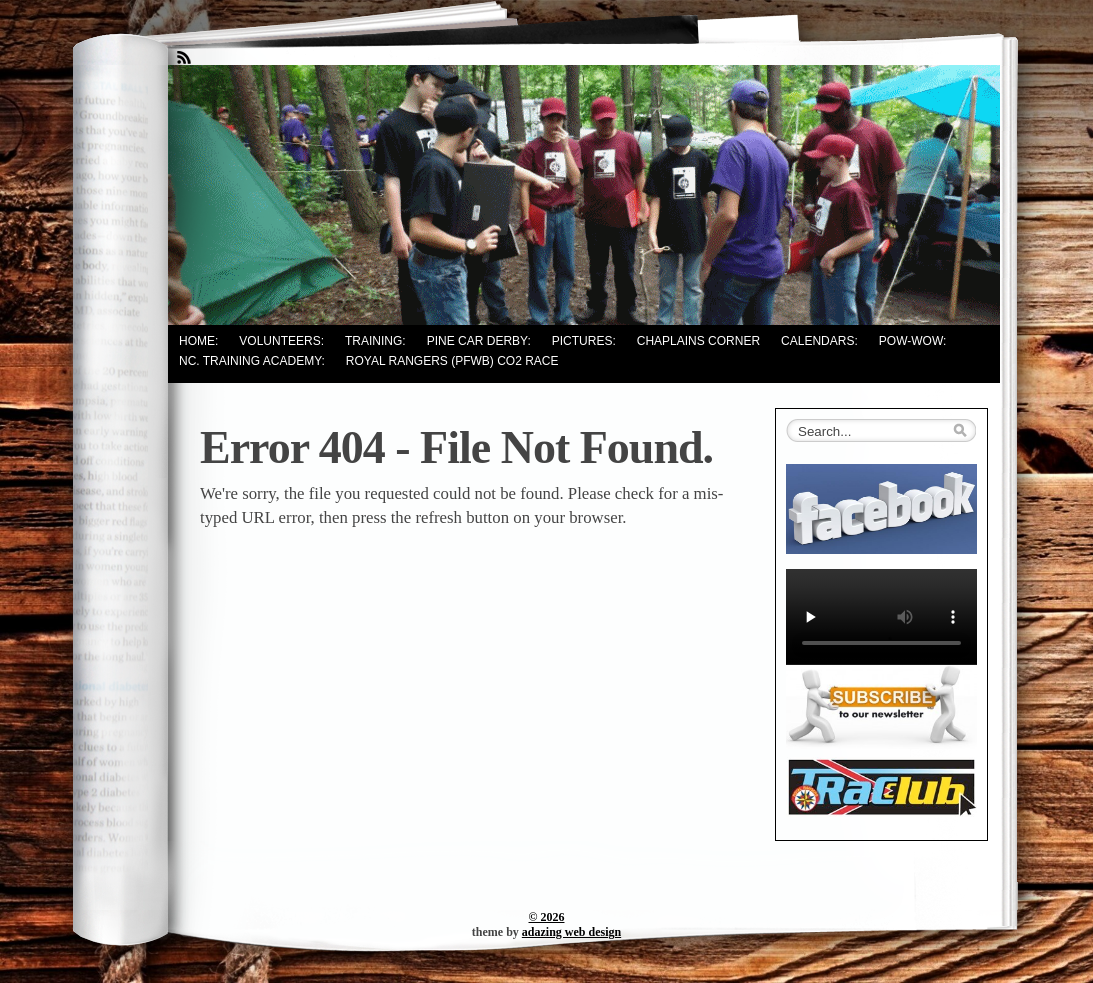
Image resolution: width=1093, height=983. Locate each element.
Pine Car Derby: (479, 341)
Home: (198, 341)
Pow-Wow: (913, 341)
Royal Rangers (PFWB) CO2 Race (452, 361)
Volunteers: (281, 341)
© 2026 (547, 917)
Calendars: (819, 341)
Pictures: (584, 341)
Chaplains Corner (698, 341)
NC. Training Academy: (252, 361)
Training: (375, 341)
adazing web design (571, 932)
